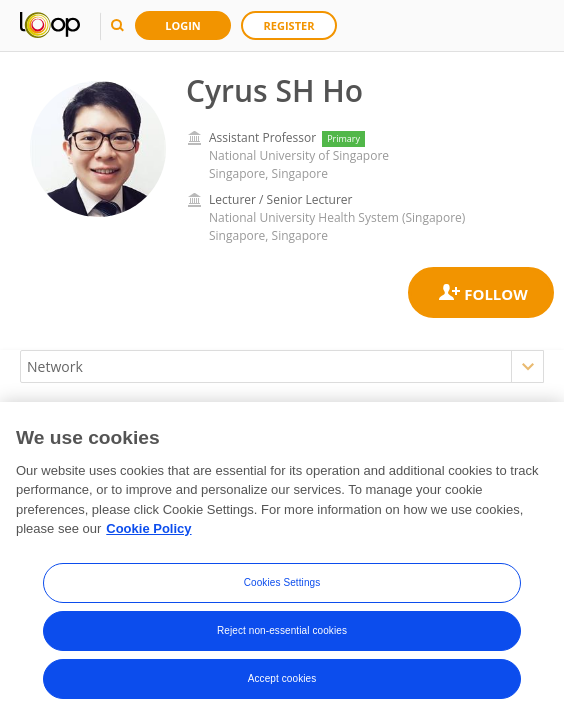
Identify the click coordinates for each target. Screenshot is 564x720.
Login (183, 25)
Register (289, 25)
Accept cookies (282, 682)
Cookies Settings (282, 586)
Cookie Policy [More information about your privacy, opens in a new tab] (148, 533)
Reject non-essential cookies (282, 634)
